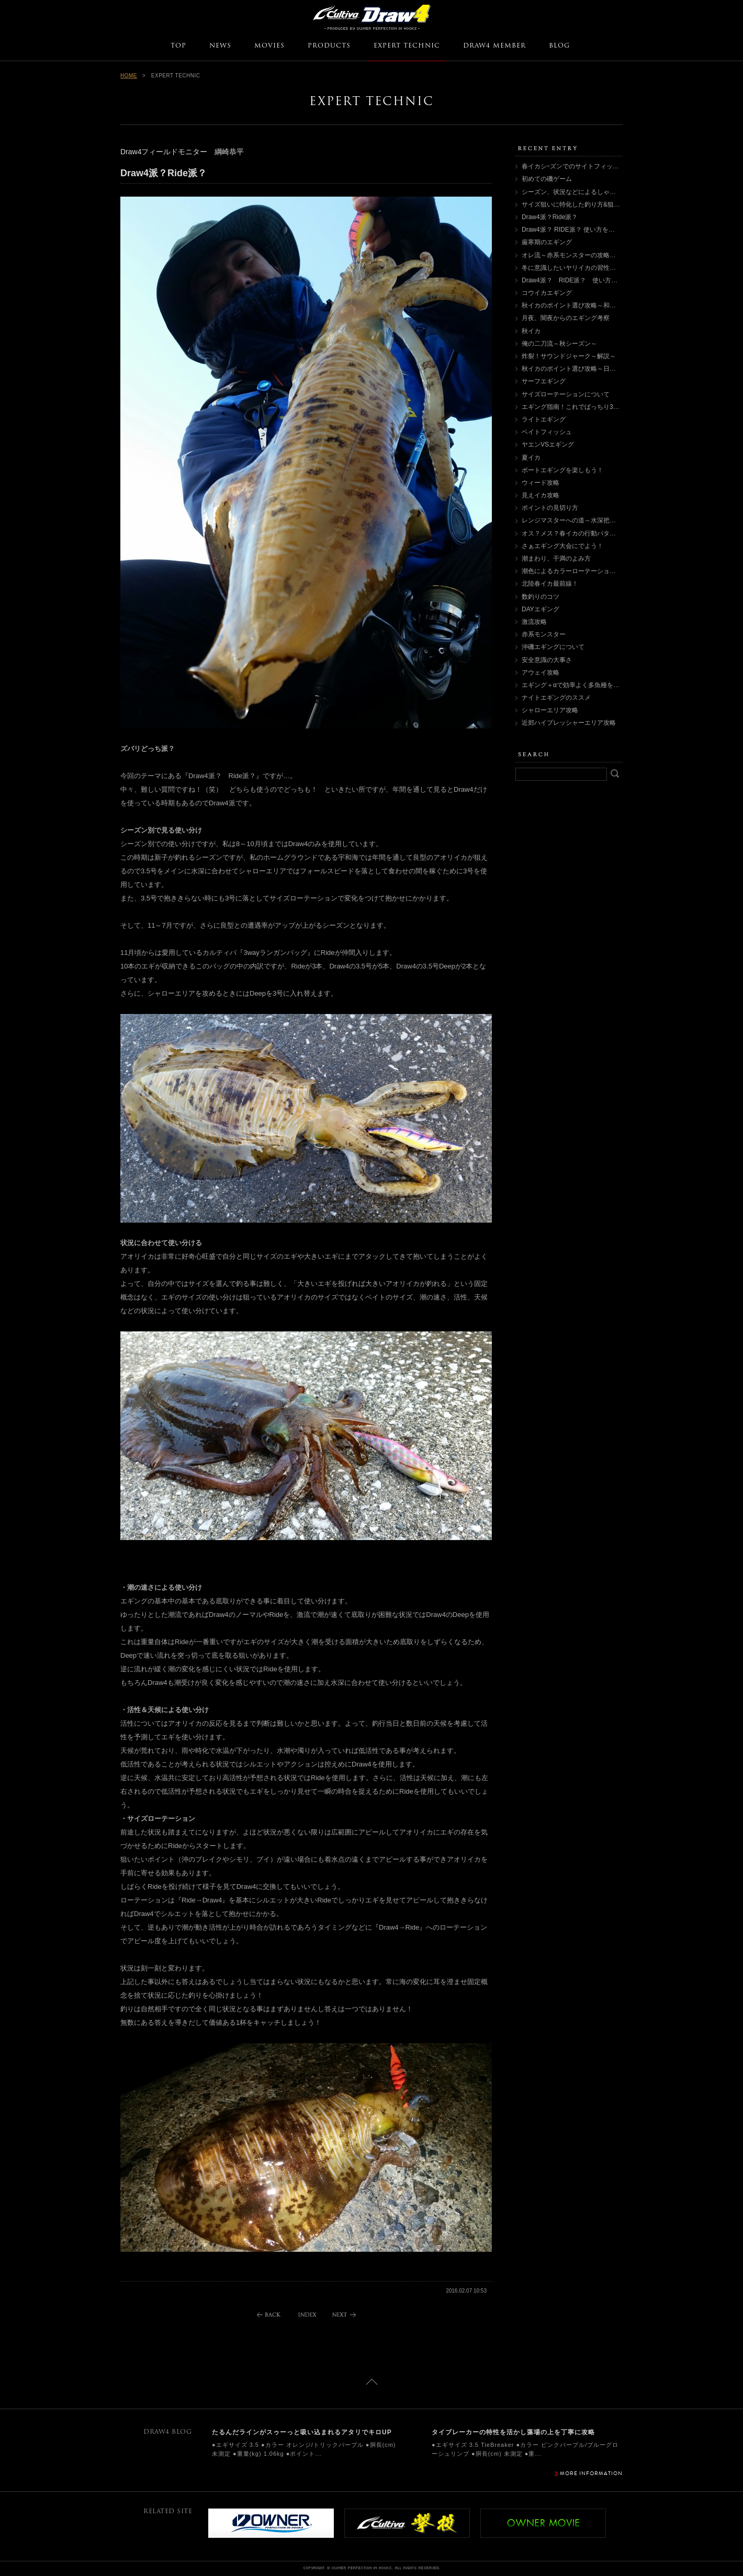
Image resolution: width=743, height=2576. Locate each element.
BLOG (559, 46)
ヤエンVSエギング (548, 444)
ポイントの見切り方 (550, 507)
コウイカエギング (547, 293)
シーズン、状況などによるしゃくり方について (588, 192)
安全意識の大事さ (547, 660)
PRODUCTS (329, 46)
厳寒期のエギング (547, 242)
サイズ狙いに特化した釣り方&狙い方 (574, 204)
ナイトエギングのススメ (556, 697)
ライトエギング (544, 419)
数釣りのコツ (540, 596)
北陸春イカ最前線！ (550, 583)
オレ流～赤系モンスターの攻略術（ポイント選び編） (597, 255)
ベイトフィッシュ (547, 432)
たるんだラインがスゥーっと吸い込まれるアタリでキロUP (302, 2432)
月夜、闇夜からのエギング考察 (566, 318)
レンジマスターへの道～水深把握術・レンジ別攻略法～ (600, 520)
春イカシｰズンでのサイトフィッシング (577, 166)
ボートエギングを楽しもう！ (562, 470)
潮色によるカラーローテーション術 (572, 571)
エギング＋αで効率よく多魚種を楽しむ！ (580, 685)
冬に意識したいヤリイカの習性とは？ (575, 267)
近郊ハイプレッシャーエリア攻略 (569, 722)
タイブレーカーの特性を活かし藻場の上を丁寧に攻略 (513, 2432)
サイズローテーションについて (566, 394)
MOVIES (269, 46)
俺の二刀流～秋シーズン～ (559, 343)
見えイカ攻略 (540, 495)
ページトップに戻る (371, 2382)
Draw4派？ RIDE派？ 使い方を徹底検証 (578, 229)
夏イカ (531, 457)
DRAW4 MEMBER (494, 46)
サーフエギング (544, 381)
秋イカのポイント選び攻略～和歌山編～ (578, 305)
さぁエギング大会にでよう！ (562, 546)
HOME (128, 75)
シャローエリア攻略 (550, 710)
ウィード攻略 (540, 482)
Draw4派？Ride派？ (550, 217)
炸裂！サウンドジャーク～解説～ (569, 356)
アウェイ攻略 (540, 672)
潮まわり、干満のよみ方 (556, 558)
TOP (178, 46)
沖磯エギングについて (553, 647)
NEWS (220, 46)
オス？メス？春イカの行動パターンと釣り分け (588, 533)
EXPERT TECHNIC (407, 46)
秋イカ (531, 331)
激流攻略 (534, 621)
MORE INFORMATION (591, 2473)
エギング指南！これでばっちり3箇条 (574, 407)
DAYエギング (540, 609)
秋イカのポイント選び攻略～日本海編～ (578, 368)
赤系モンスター (544, 634)
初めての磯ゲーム (547, 179)
